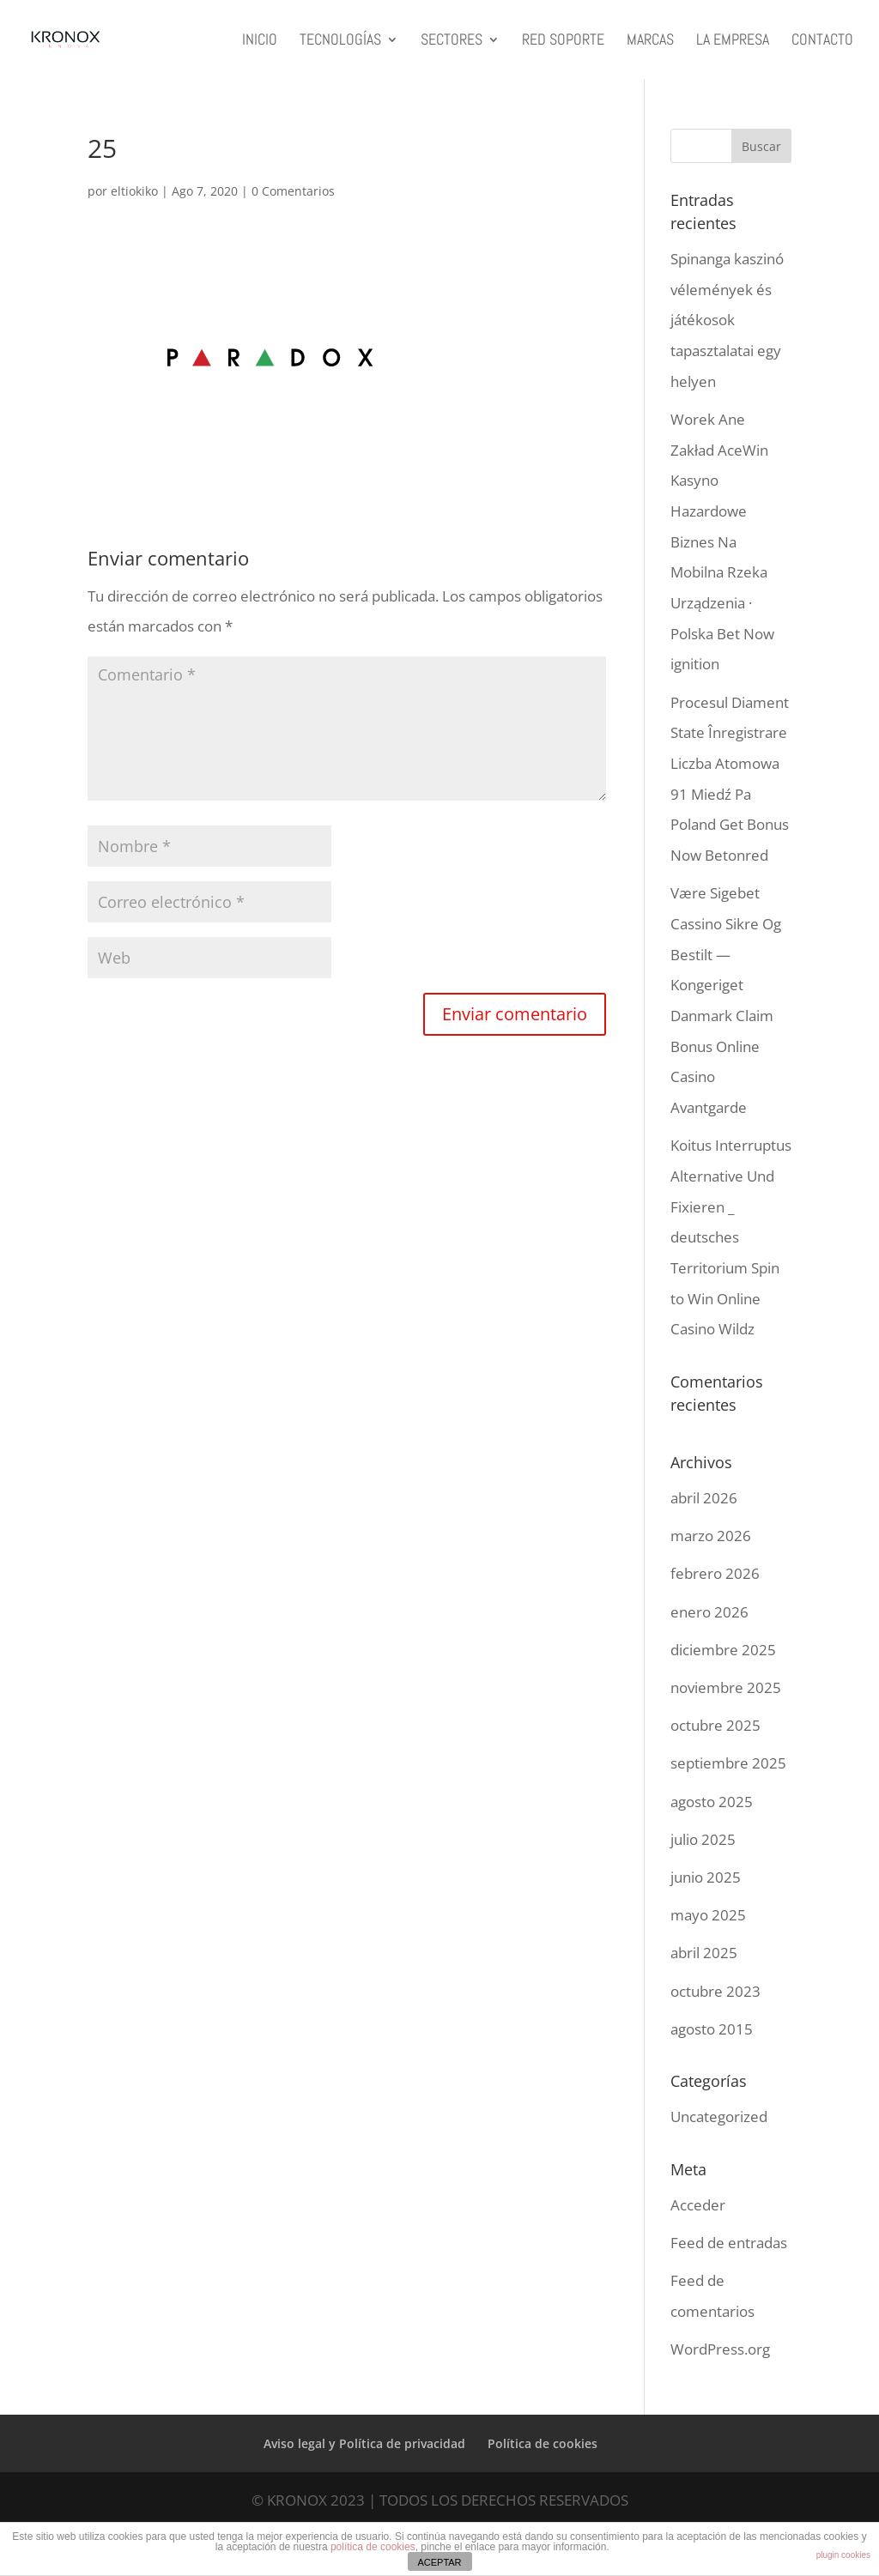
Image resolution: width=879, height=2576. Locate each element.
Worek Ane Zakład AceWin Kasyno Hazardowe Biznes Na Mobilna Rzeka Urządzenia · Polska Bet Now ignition (722, 541)
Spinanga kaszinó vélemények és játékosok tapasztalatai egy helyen (727, 320)
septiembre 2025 (728, 1763)
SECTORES (451, 41)
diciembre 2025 (723, 1650)
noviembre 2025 (725, 1687)
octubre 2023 (715, 1991)
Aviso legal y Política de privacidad (364, 2443)
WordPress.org (720, 2349)
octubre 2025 (715, 1725)
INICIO (259, 41)
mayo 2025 (708, 1915)
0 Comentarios (293, 191)
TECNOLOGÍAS (340, 41)
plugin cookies (843, 2555)
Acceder (697, 2205)
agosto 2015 (711, 2029)
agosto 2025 (711, 1801)
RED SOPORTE (563, 41)
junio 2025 (705, 1877)
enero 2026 (709, 1612)
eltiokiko (134, 191)
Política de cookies (542, 2443)
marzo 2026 (710, 1535)
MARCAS (650, 41)
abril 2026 (703, 1498)
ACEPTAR (439, 2562)
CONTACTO (822, 41)
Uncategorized (718, 2116)
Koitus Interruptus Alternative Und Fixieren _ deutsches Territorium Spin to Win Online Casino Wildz (730, 1237)
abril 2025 (703, 1952)
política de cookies (372, 2547)
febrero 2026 (715, 1573)
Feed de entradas (728, 2242)
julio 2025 (703, 1839)
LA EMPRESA (732, 41)
